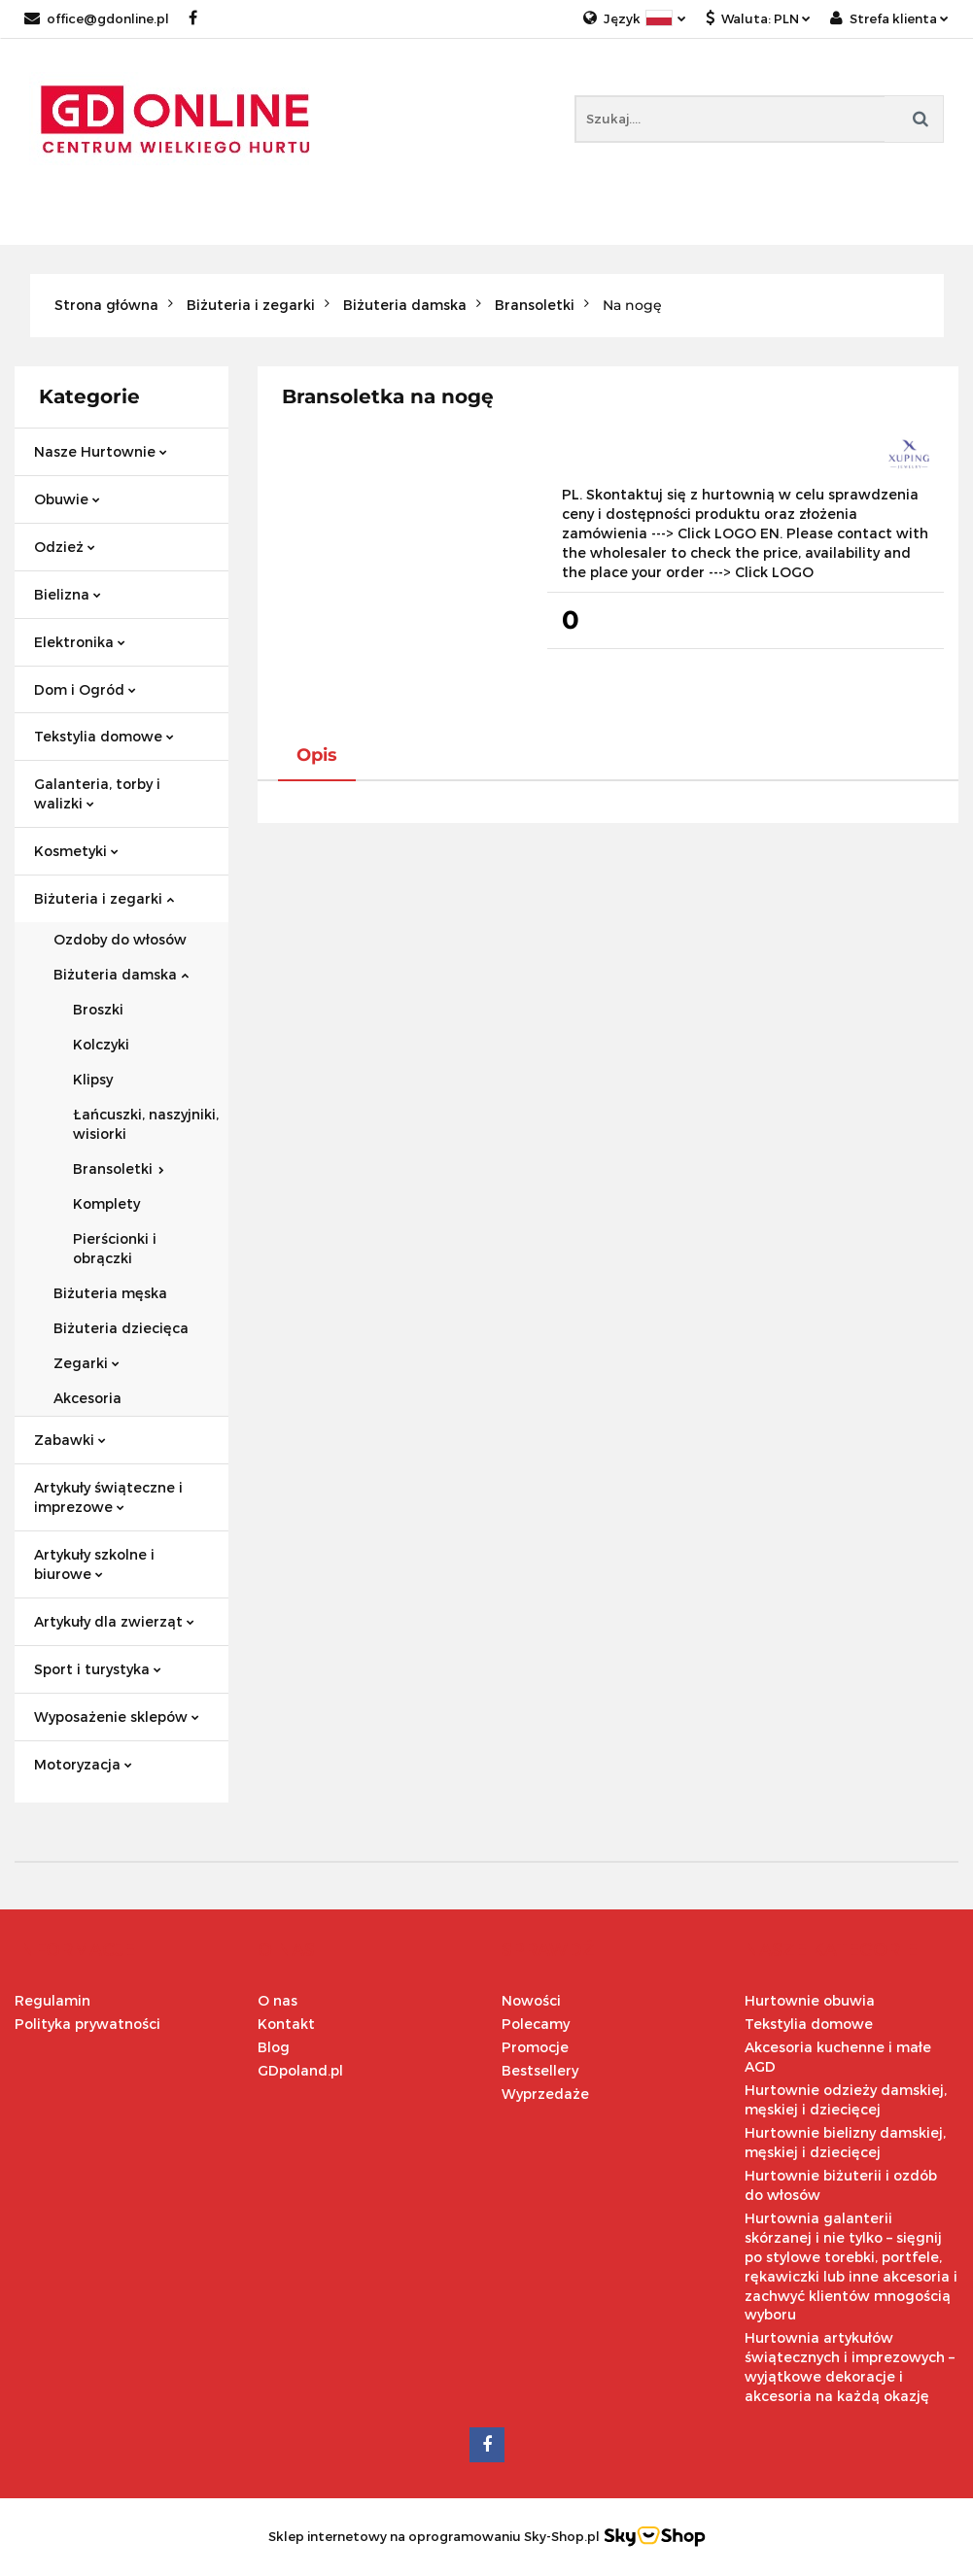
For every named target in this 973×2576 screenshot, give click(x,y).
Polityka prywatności (87, 2023)
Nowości (531, 2000)
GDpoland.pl (300, 2070)
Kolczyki (101, 1044)
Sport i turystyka (97, 1669)
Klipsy (93, 1079)
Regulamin (52, 2000)
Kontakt (286, 2023)
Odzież (64, 546)
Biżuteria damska (121, 974)
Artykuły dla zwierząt (114, 1621)
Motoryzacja (83, 1764)
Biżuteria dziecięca (121, 1328)
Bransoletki (118, 1168)
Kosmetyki (76, 850)
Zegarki (86, 1363)
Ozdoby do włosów (120, 939)
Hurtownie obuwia (810, 2000)
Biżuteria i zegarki (104, 898)
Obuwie (67, 499)
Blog (274, 2047)
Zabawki (70, 1439)
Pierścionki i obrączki (114, 1248)
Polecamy (536, 2023)
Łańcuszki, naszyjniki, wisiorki (146, 1124)
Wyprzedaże (545, 2093)
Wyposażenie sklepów (116, 1716)
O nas (277, 2000)
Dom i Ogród (85, 689)
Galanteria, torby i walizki (97, 793)
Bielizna (67, 594)
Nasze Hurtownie (100, 451)
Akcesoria (87, 1398)
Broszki (98, 1009)
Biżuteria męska (110, 1293)
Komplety (106, 1203)
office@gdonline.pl (96, 18)
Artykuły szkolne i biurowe (94, 1564)
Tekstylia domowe (104, 736)
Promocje (535, 2047)
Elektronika (79, 642)
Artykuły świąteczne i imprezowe (108, 1497)
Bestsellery (540, 2070)
